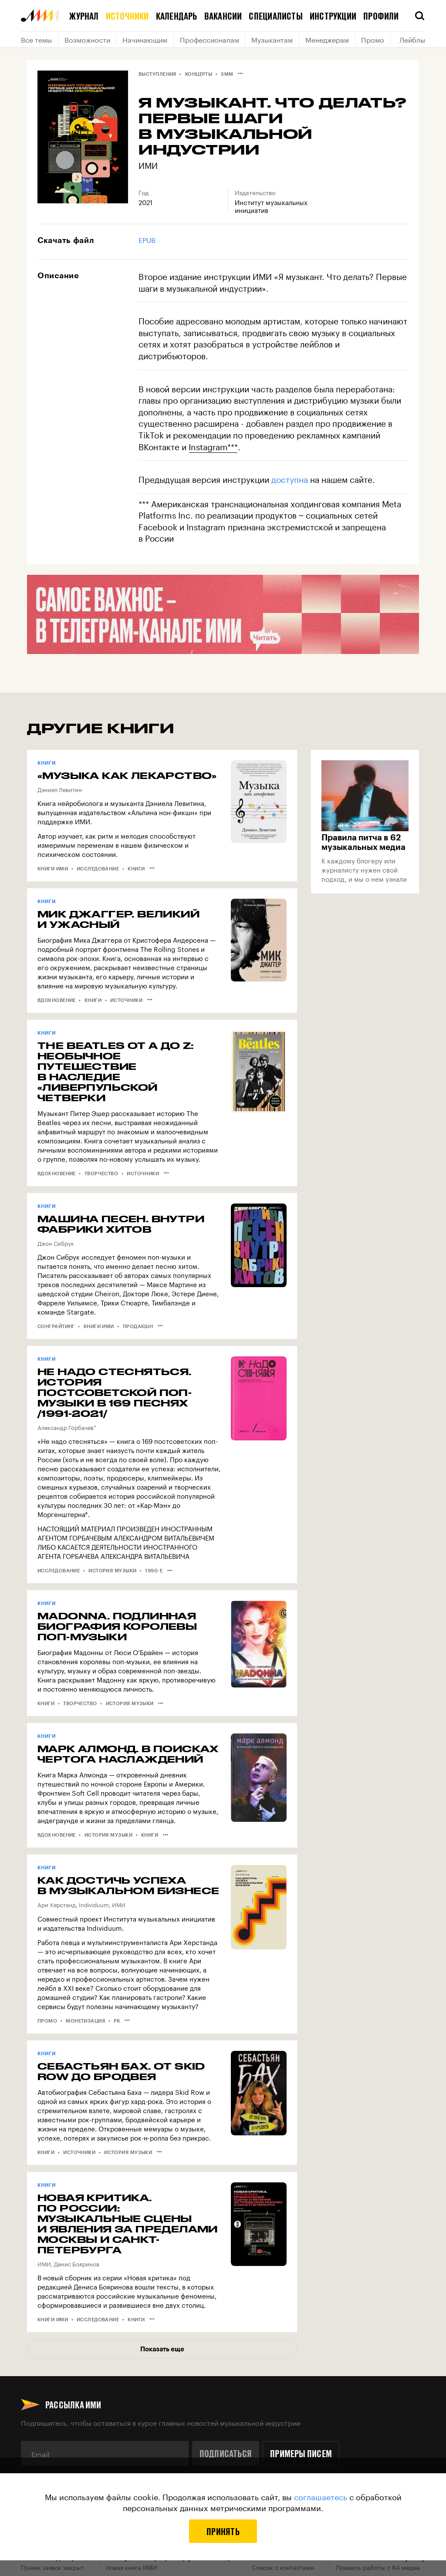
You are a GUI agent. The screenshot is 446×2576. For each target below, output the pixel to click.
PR (117, 2020)
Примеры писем (301, 2453)
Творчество (101, 1173)
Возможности (87, 39)
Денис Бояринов (76, 2263)
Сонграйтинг (56, 1326)
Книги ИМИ (52, 868)
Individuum (94, 1904)
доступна (289, 478)
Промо (372, 39)
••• (240, 73)
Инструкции (333, 15)
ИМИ (148, 164)
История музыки (112, 1570)
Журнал (83, 15)
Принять (223, 2531)
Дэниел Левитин (59, 789)
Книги (136, 868)
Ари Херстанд (56, 1904)
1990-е (153, 1570)
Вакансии (223, 15)
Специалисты (275, 15)
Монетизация (85, 2020)
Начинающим (144, 39)
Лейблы (412, 39)
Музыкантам (272, 39)
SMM (227, 73)
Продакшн (138, 1326)
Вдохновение (56, 1000)
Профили (381, 15)
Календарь (176, 15)
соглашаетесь (320, 2496)
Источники (127, 15)
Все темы (36, 39)
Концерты (199, 73)
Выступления (157, 73)
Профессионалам (209, 39)
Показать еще (162, 2349)
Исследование (98, 868)
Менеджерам (327, 39)
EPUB (147, 239)
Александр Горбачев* (66, 1427)
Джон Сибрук (55, 1242)
